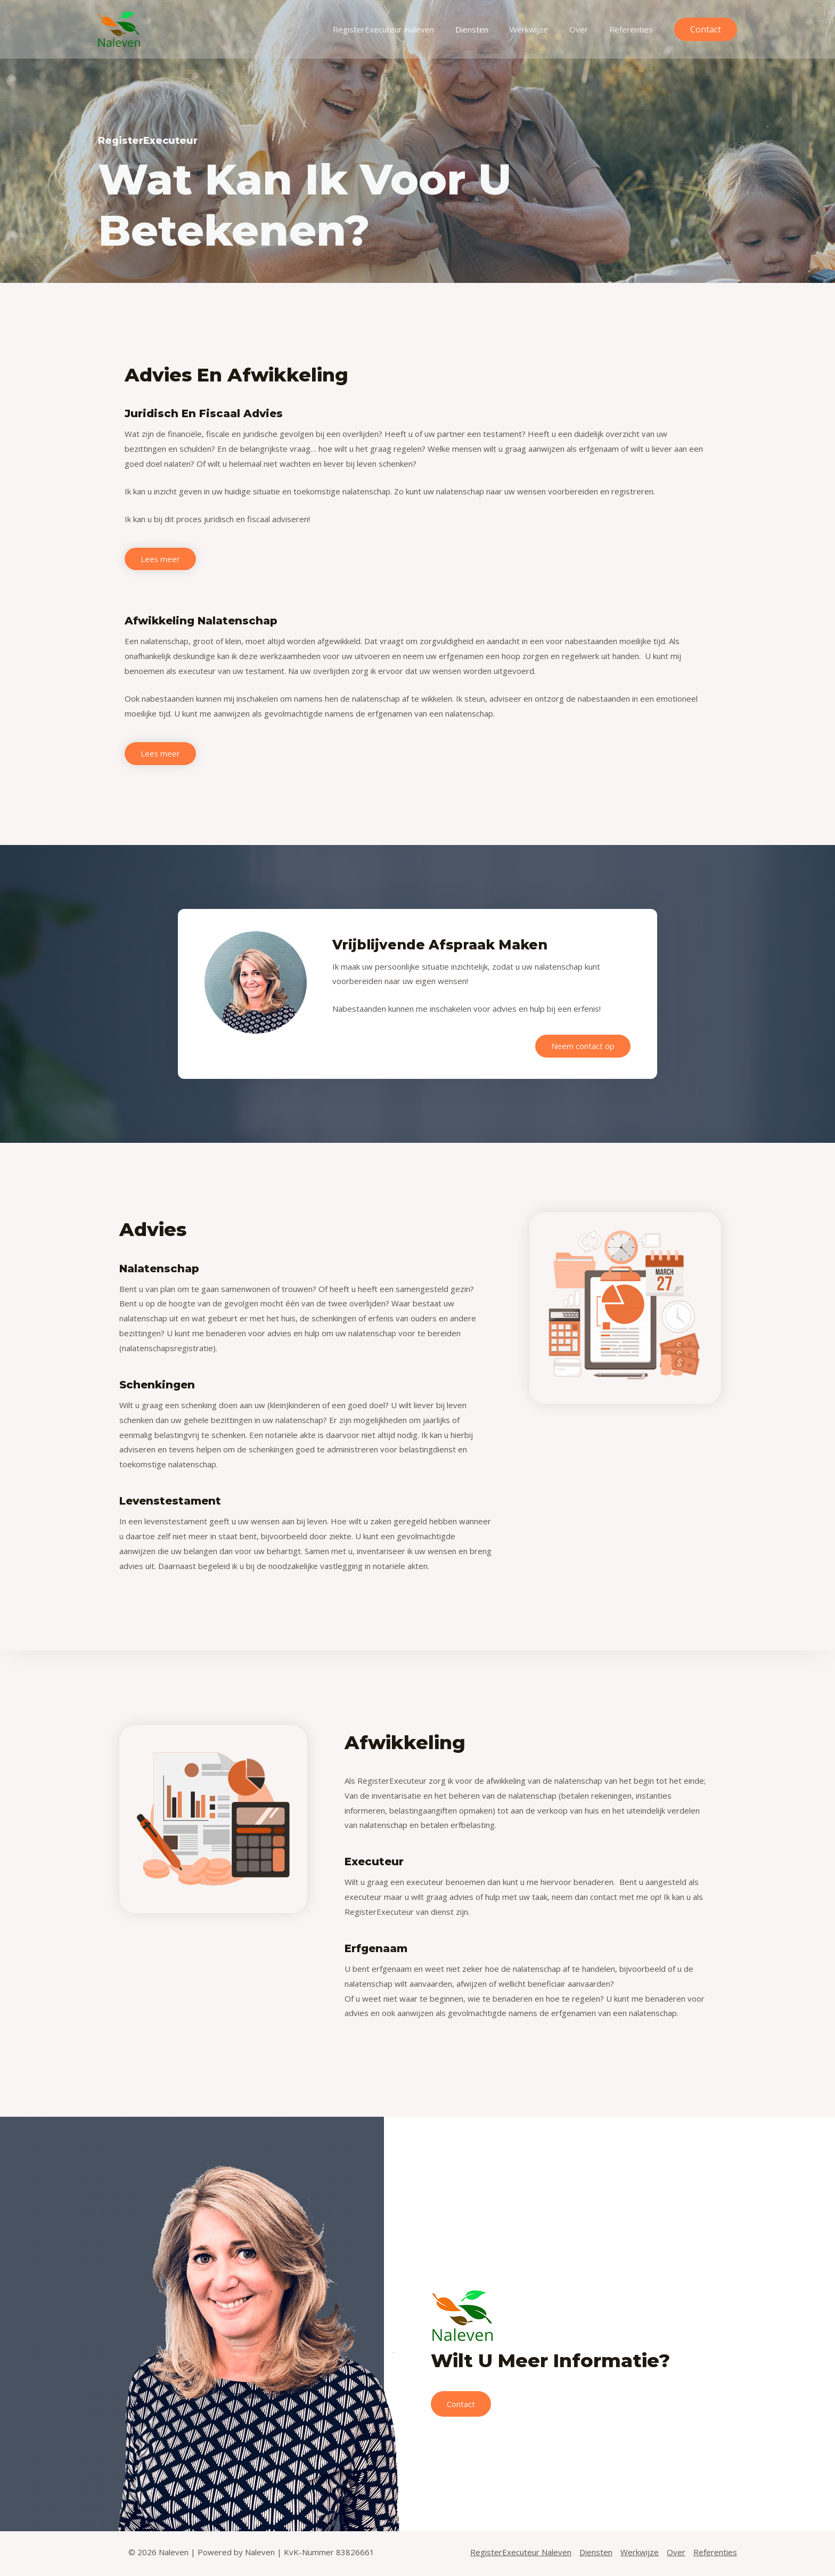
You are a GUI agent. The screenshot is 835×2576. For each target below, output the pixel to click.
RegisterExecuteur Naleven (407, 29)
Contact (462, 2405)
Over (586, 29)
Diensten (490, 29)
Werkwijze (542, 29)
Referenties (634, 29)
